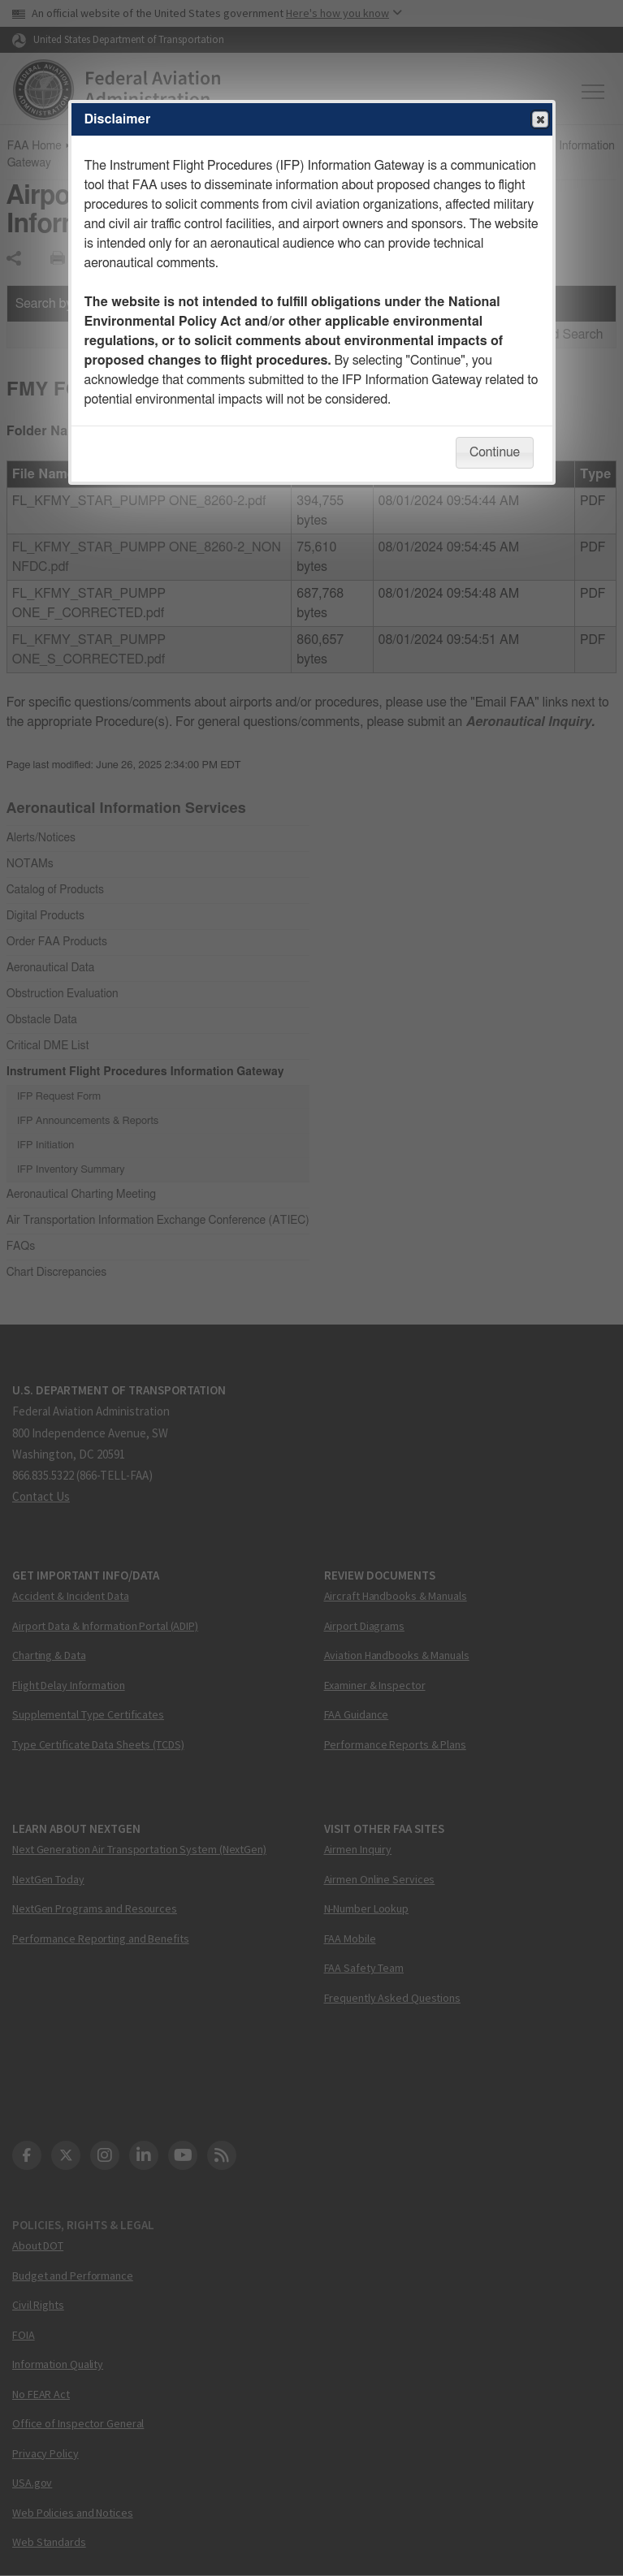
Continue (494, 452)
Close (539, 120)
